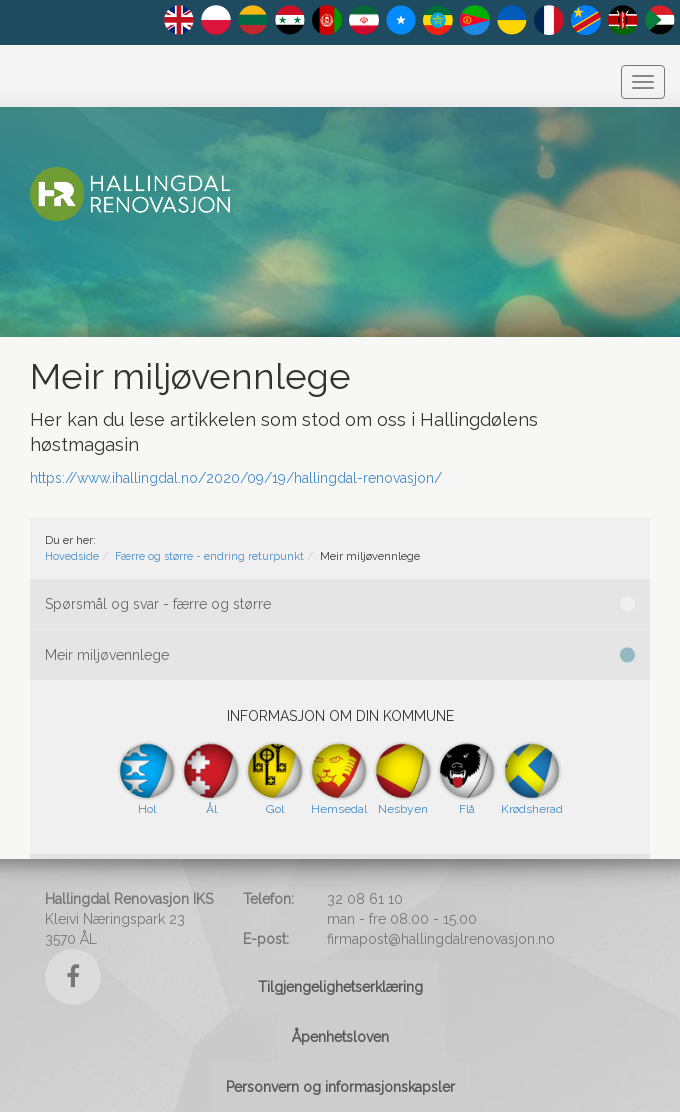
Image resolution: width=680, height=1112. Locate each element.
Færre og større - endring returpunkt (209, 556)
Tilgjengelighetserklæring (340, 987)
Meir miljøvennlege (340, 655)
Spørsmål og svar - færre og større (340, 604)
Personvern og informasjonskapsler (340, 1087)
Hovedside (72, 556)
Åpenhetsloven (340, 1037)
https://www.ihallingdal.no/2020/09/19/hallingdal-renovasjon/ (236, 478)
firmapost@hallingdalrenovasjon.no (441, 939)
